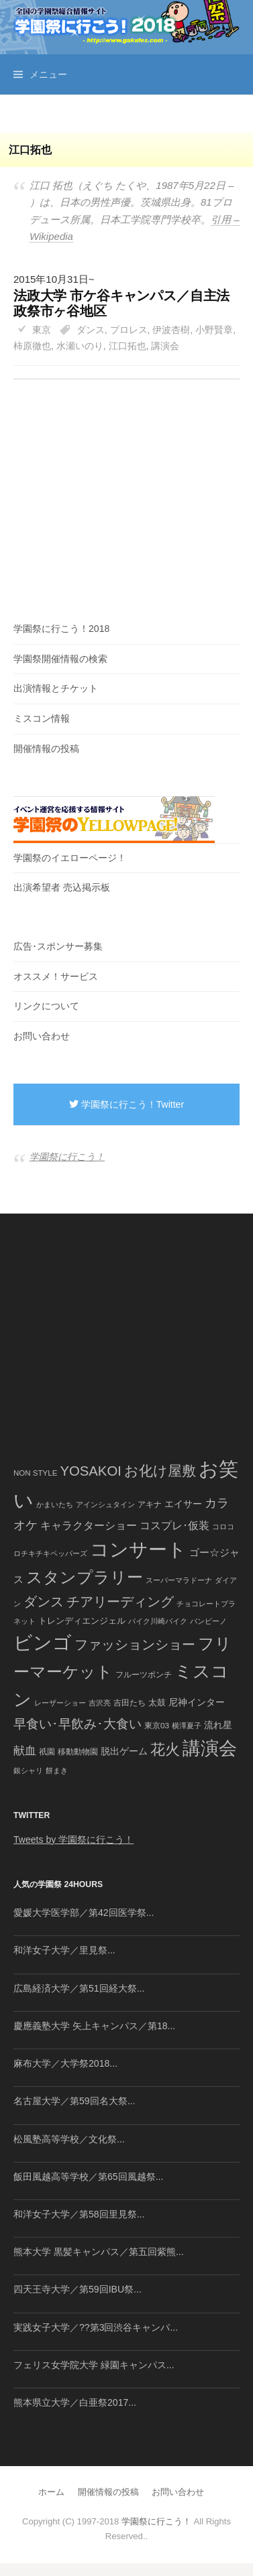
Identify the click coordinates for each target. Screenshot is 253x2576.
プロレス (129, 329)
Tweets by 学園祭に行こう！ (73, 1839)
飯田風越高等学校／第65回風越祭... (88, 2176)
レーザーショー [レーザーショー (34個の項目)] (60, 1703)
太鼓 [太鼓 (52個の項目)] (157, 1703)
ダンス (91, 329)
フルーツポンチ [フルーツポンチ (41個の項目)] (143, 1675)
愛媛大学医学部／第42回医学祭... (83, 1912)
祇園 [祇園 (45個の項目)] (47, 1751)
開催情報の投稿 (46, 748)
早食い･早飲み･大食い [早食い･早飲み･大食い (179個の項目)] (77, 1724)
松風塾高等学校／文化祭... (69, 2139)
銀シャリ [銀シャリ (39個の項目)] (28, 1770)
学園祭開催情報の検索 (60, 658)
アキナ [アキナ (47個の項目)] (150, 1504)
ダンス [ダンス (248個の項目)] (43, 1601)
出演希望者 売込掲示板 (61, 887)
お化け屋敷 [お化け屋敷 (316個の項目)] (160, 1471)
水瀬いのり (79, 345)
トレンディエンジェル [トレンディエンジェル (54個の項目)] (81, 1621)
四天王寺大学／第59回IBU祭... (77, 2289)
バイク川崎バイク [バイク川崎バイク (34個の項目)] (157, 1621)
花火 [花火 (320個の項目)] (165, 1749)
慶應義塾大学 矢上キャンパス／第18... (94, 2025)
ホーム (51, 2492)
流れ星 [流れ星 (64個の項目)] (218, 1725)
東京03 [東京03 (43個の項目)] (156, 1725)
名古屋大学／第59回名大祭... (74, 2101)
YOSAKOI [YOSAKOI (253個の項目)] (90, 1471)
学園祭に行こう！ (67, 1156)
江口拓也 (127, 345)
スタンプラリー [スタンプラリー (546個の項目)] (84, 1577)
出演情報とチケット (55, 688)
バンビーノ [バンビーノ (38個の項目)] (208, 1621)
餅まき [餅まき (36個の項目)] (57, 1770)
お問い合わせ (41, 1036)
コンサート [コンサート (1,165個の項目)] (138, 1549)
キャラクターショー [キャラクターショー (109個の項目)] (88, 1525)
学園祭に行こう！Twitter (126, 1104)
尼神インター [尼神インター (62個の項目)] (196, 1702)
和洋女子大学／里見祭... (64, 1950)
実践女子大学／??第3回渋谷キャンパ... (95, 2327)
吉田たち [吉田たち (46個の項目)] (129, 1703)
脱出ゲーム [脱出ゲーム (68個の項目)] (124, 1751)
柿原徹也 (32, 345)
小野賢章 (214, 329)
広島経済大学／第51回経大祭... (78, 1988)
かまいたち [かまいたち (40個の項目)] (54, 1504)
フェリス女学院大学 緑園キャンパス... (93, 2365)
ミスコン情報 (41, 718)
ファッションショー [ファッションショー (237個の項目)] (134, 1644)
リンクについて (46, 1006)
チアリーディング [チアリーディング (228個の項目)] (120, 1601)
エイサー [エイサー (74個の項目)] (183, 1503)
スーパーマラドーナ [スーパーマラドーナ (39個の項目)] (179, 1580)
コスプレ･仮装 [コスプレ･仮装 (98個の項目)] (174, 1525)
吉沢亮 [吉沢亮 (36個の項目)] (100, 1703)
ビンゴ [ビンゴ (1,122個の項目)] (42, 1642)
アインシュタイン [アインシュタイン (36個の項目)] (105, 1504)
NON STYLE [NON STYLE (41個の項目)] (35, 1473)
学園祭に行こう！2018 (61, 628)
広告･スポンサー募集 (58, 946)
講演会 (165, 345)
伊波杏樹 (171, 329)
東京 (41, 329)
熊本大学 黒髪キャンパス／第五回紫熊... (98, 2251)
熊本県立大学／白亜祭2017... (74, 2402)
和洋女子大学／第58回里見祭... (78, 2214)
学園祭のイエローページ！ (69, 857)
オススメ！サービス (55, 976)
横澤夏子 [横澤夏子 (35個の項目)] (186, 1726)
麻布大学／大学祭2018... (65, 2063)
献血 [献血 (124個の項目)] (24, 1750)
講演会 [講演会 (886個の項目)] (210, 1748)
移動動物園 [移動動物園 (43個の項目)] (78, 1751)
